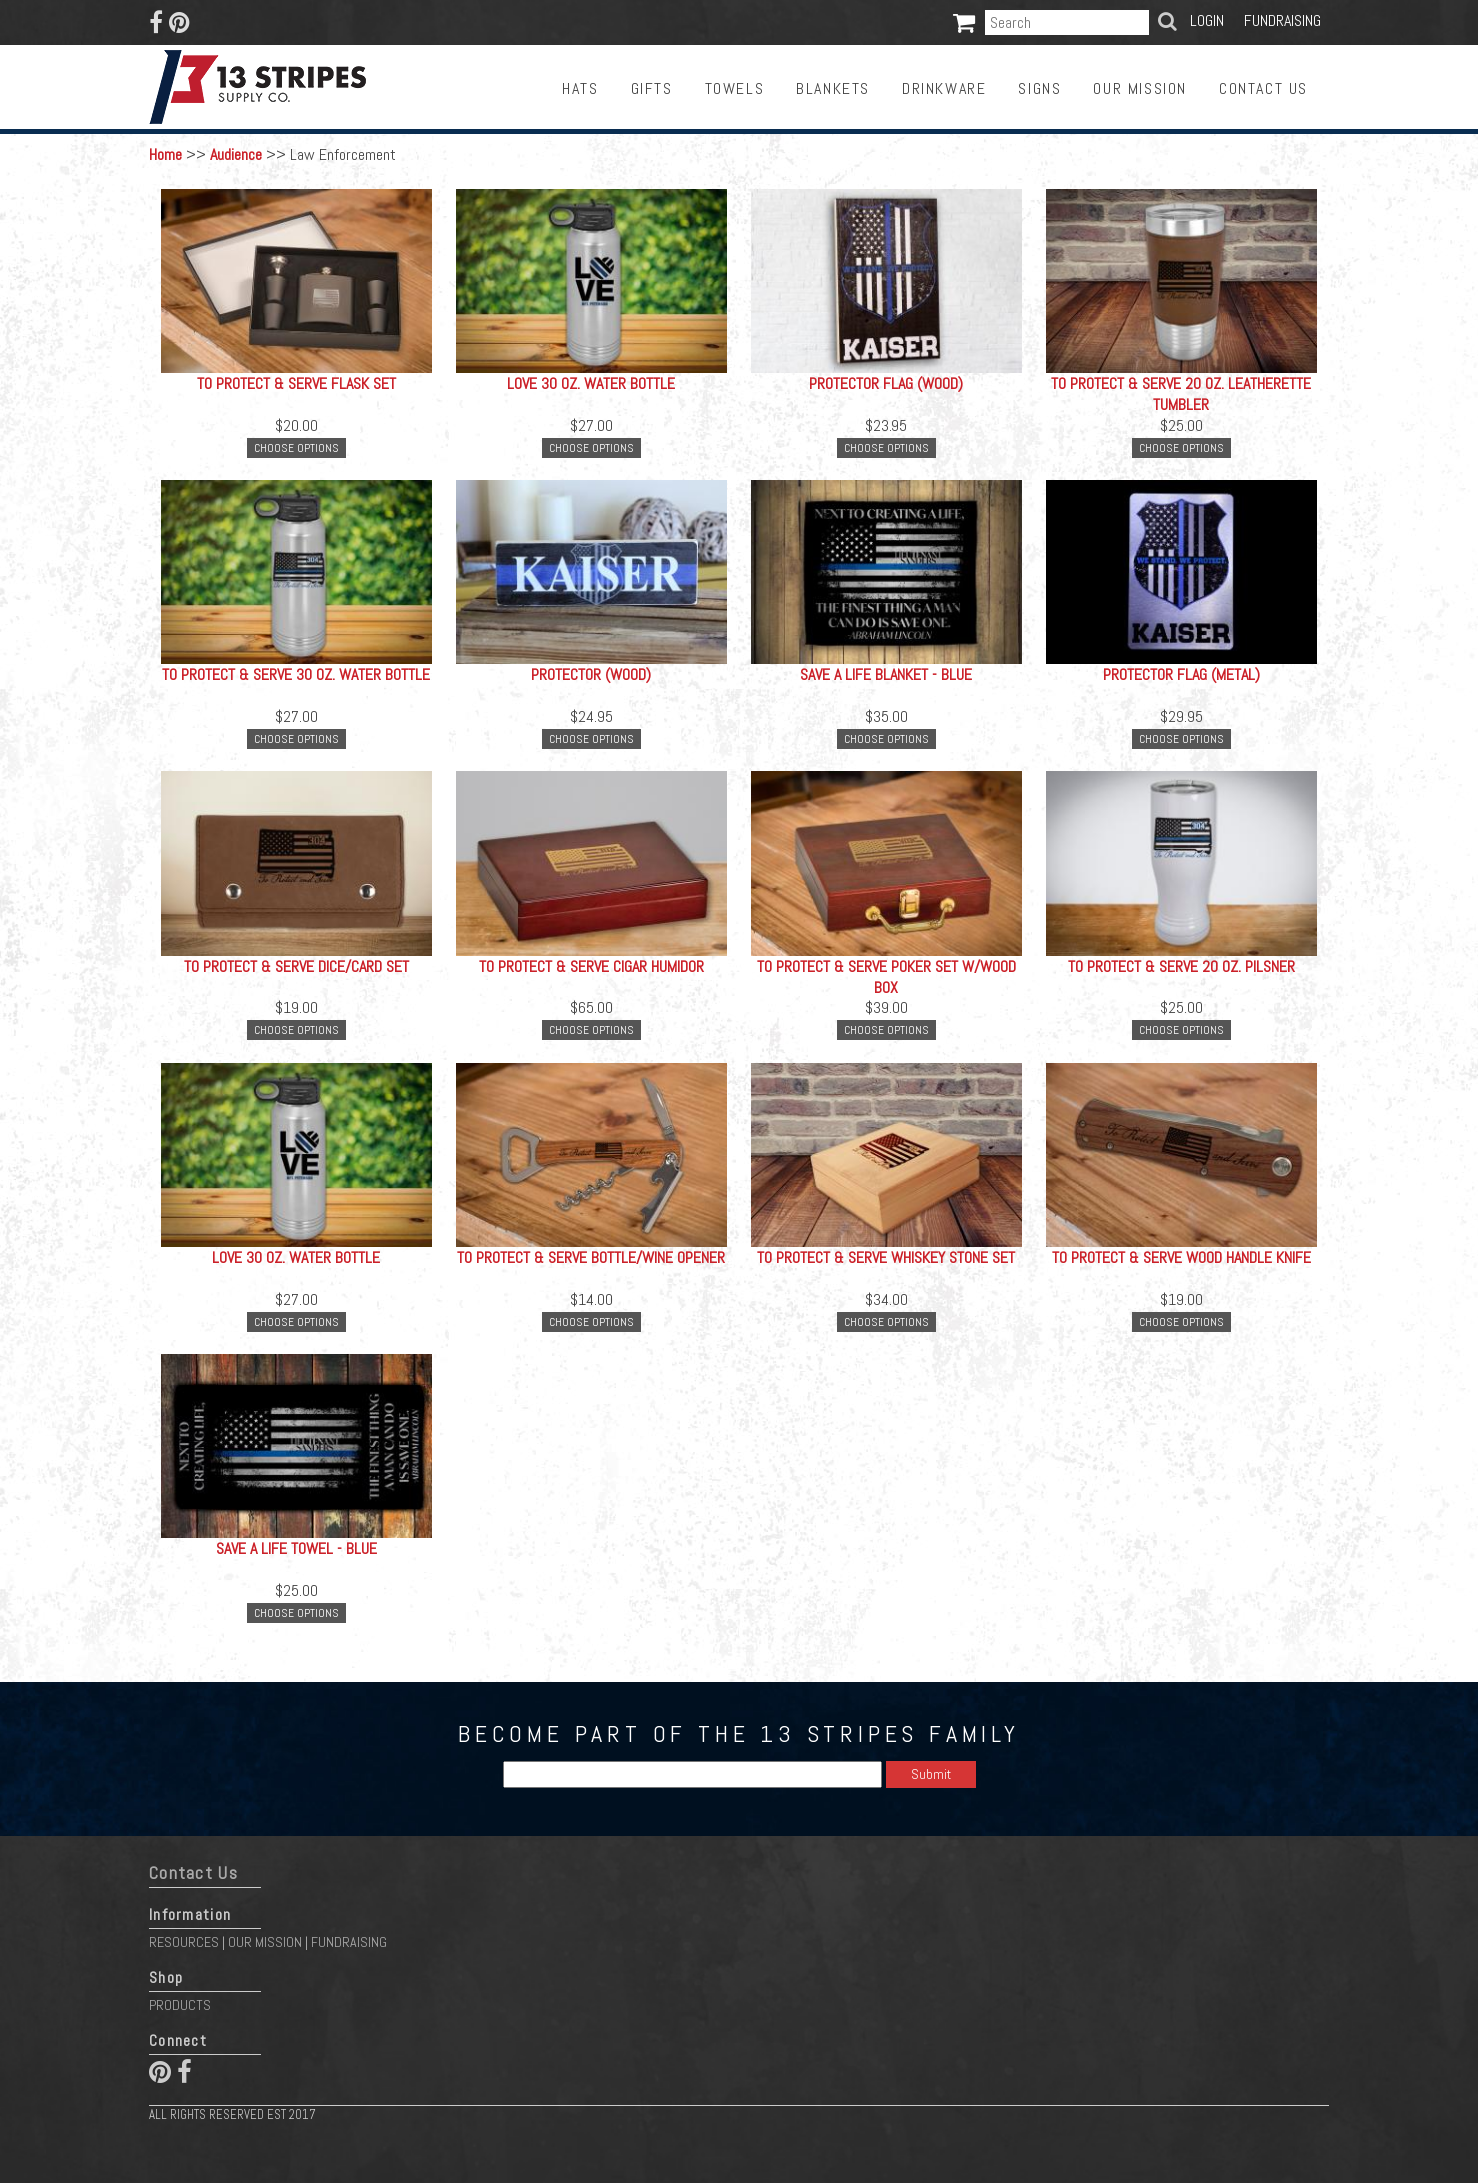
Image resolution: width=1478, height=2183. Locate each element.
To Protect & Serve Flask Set (296, 383)
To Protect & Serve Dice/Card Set (296, 966)
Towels (735, 88)
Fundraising (1282, 20)
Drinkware (944, 88)
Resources (184, 1942)
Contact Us (1263, 88)
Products (180, 2005)
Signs (1039, 88)
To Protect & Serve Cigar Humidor (591, 966)
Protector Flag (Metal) (1181, 674)
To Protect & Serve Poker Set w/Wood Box (886, 977)
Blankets (833, 88)
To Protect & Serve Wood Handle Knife (1181, 1257)
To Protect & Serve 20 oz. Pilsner (1181, 966)
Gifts (652, 88)
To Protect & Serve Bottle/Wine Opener (591, 1257)
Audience (236, 154)
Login (1207, 20)
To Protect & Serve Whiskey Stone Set (886, 1257)
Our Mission (1140, 88)
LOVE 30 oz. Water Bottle (591, 383)
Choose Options (296, 448)
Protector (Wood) (591, 674)
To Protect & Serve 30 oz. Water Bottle (296, 674)
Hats (580, 88)
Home (165, 154)
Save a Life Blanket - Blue (886, 674)
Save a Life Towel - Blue (296, 1548)
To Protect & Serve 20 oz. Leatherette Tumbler (1181, 394)
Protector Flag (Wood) (886, 383)
